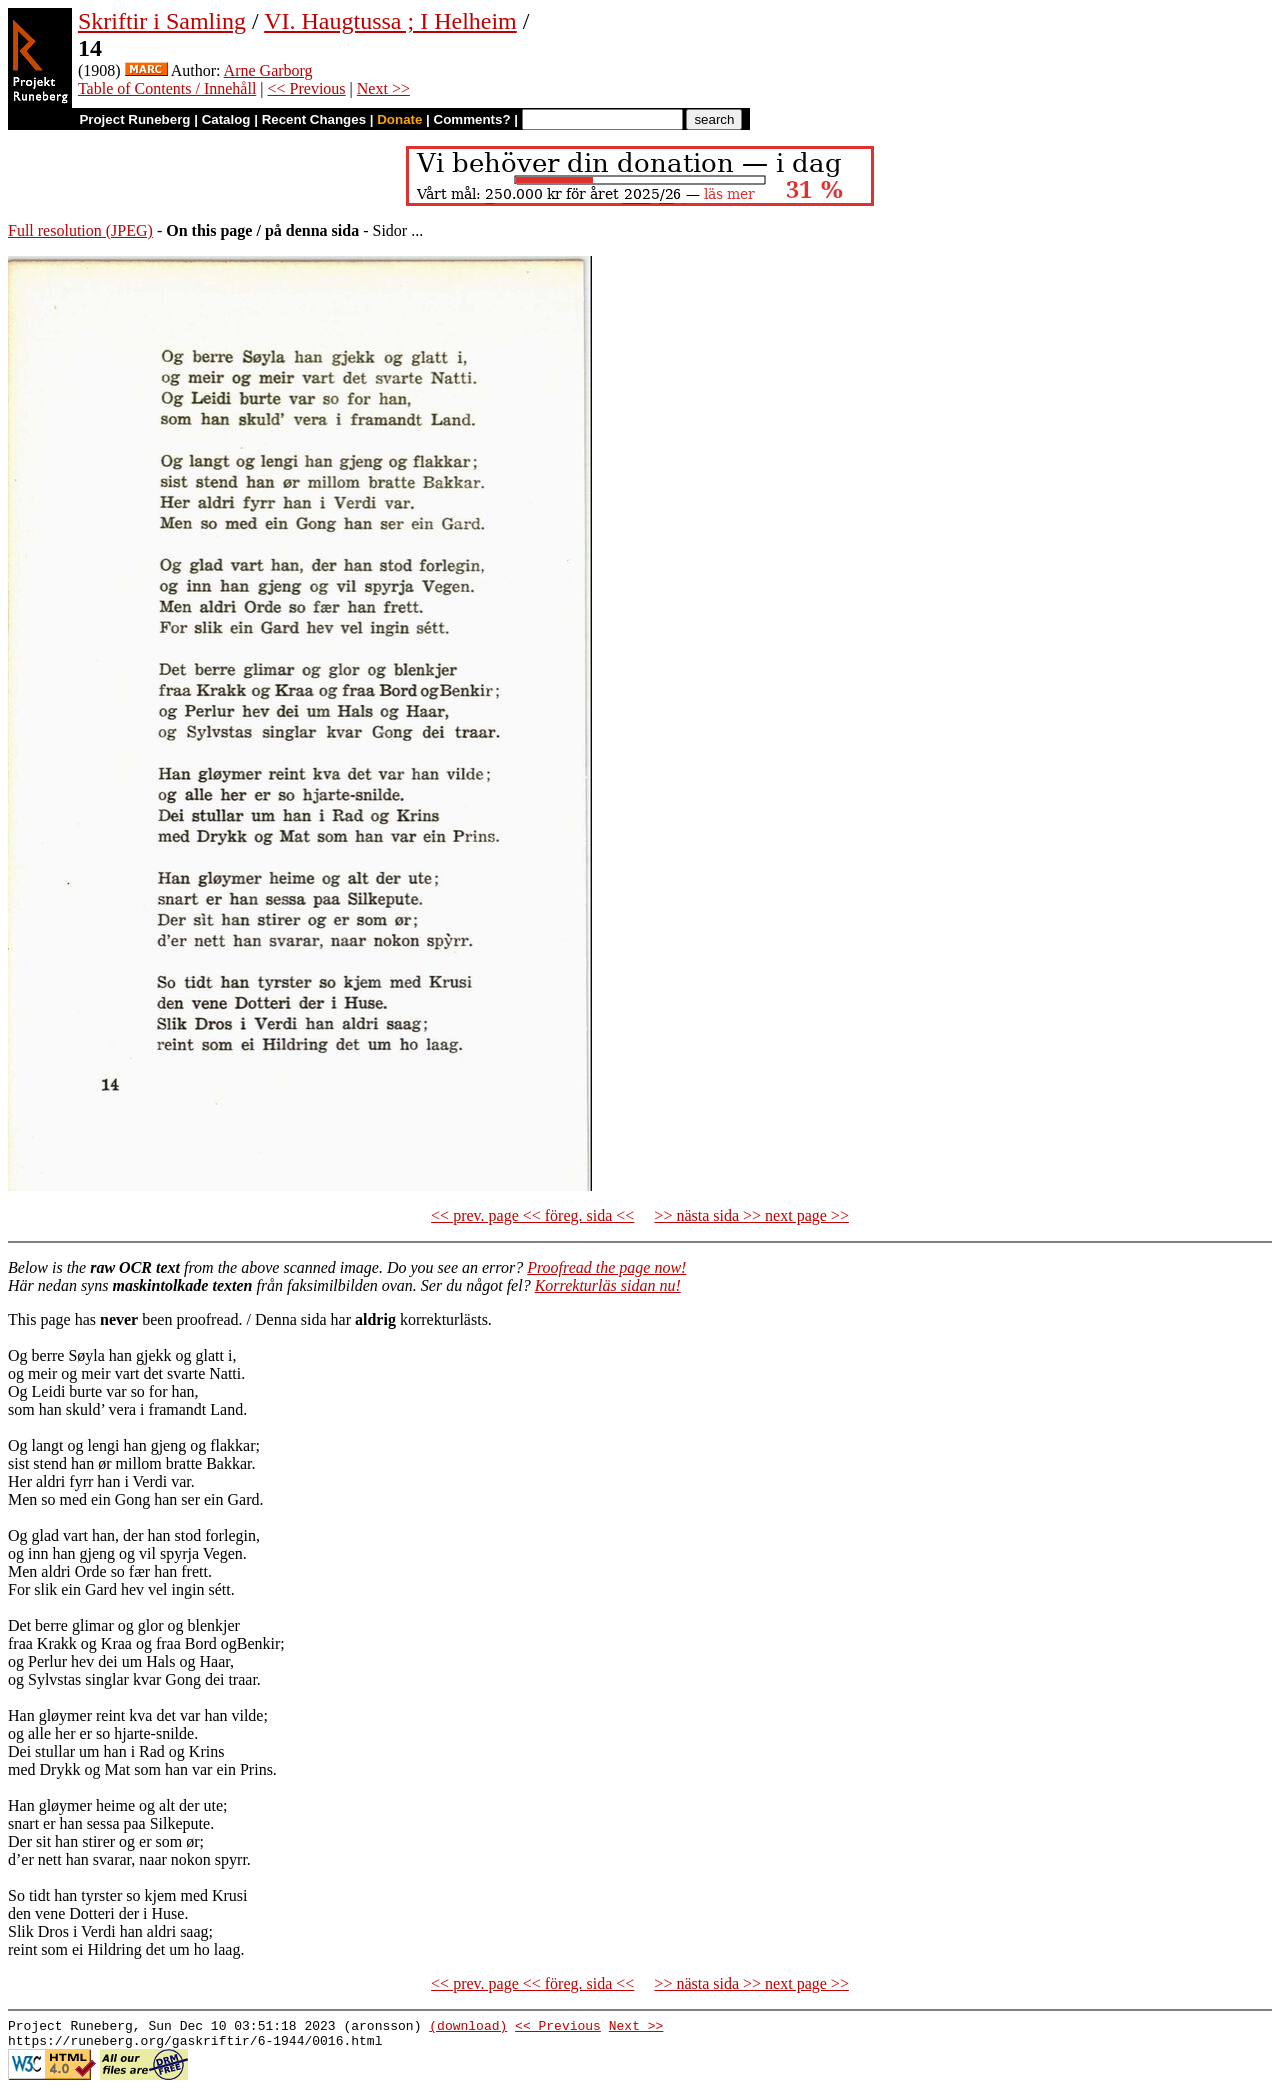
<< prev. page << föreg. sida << (532, 1215)
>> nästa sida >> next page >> (751, 1215)
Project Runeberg (134, 119)
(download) (468, 2028)
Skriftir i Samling (162, 21)
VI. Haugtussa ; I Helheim (390, 21)
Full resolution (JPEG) (80, 230)
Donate (399, 119)
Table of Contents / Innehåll (167, 88)
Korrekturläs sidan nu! (608, 1285)
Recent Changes (314, 119)
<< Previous (307, 88)
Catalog (226, 119)
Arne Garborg (268, 70)
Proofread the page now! (606, 1267)
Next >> (383, 88)
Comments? (472, 119)
